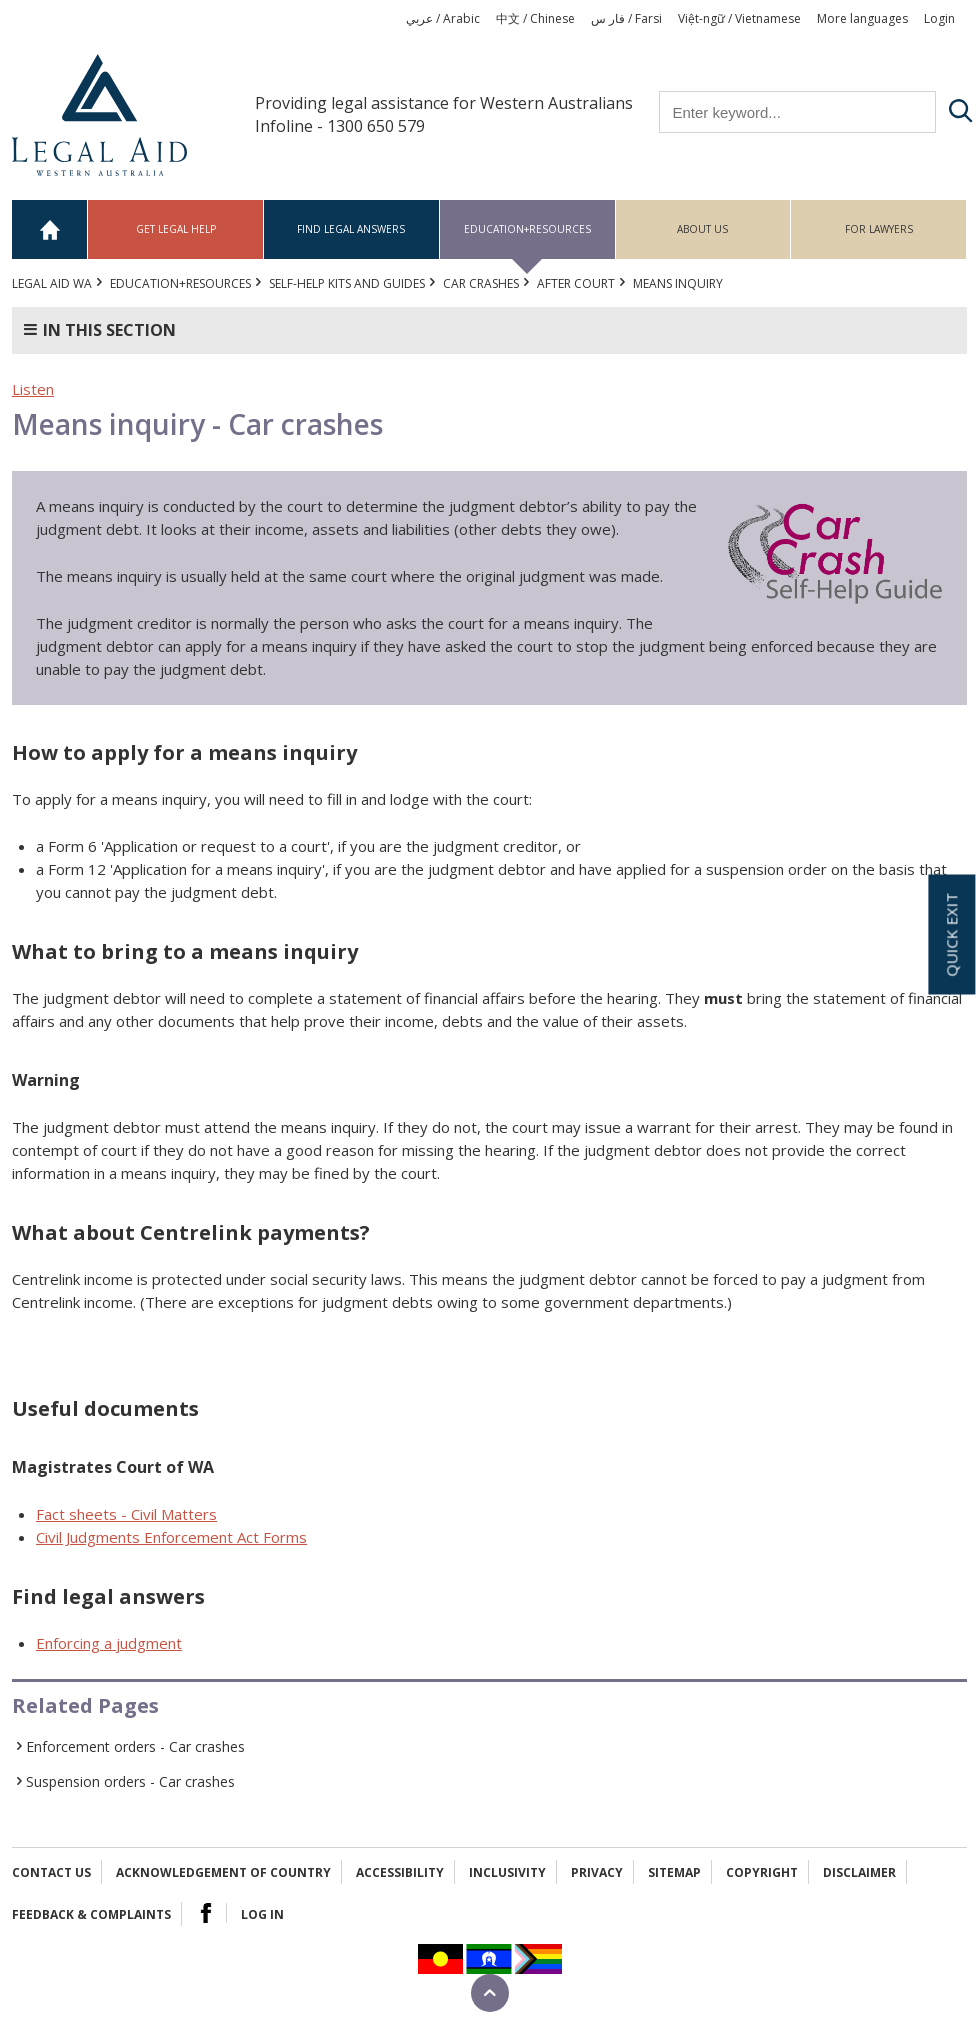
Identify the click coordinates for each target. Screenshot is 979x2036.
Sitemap (674, 1872)
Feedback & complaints (91, 1914)
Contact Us (51, 1872)
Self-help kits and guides (347, 283)
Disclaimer (859, 1872)
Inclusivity (507, 1872)
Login (939, 18)
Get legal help (176, 229)
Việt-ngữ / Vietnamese (739, 18)
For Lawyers (879, 229)
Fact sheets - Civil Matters (126, 1514)
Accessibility (400, 1872)
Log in (262, 1914)
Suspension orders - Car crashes (130, 1781)
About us (702, 229)
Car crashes (481, 283)
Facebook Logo (206, 1913)
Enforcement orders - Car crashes (135, 1746)
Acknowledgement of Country (223, 1872)
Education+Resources (527, 229)
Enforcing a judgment (109, 1643)
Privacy (597, 1872)
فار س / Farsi (626, 18)
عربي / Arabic (443, 18)
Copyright (762, 1872)
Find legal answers (351, 229)
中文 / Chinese (535, 18)
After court (576, 283)
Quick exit (951, 935)
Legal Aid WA (52, 283)
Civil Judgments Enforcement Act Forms (171, 1537)
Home (50, 229)
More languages (862, 18)
